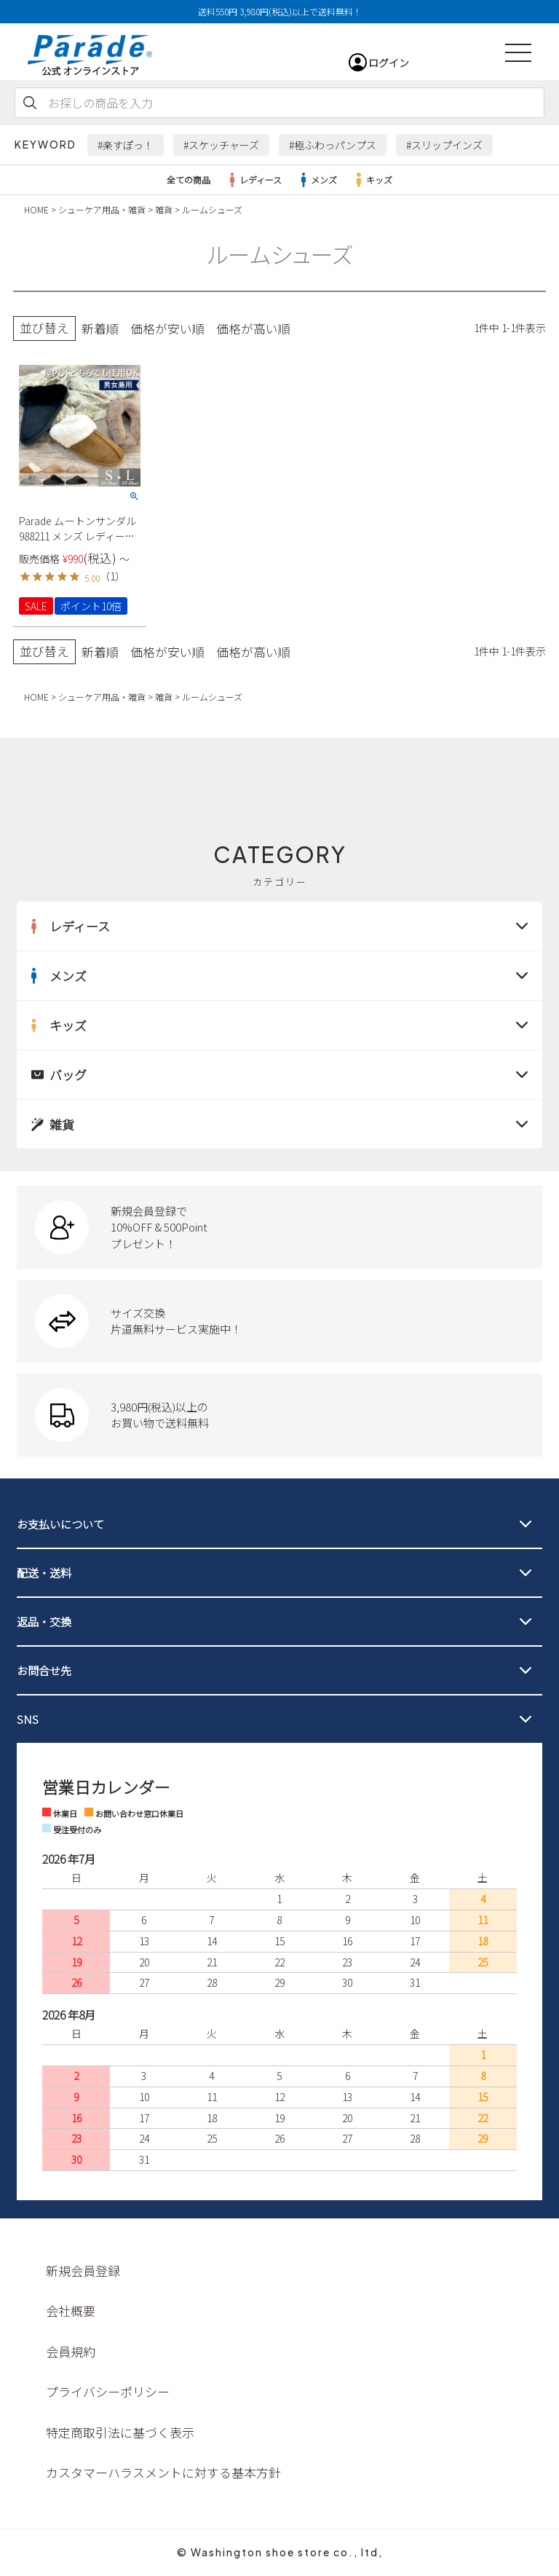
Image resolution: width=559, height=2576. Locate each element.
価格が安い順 (167, 328)
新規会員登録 (83, 2270)
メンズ (316, 180)
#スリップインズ (444, 145)
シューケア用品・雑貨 (102, 209)
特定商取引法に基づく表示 (120, 2432)
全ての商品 (188, 179)
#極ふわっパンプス (332, 145)
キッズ (372, 180)
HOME (36, 209)
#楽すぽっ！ (126, 145)
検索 (29, 102)
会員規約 (70, 2351)
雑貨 (164, 209)
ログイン (388, 62)
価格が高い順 (253, 328)
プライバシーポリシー (108, 2391)
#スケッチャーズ (221, 145)
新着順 (100, 328)
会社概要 (70, 2310)
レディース (253, 180)
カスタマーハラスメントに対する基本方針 (163, 2472)
